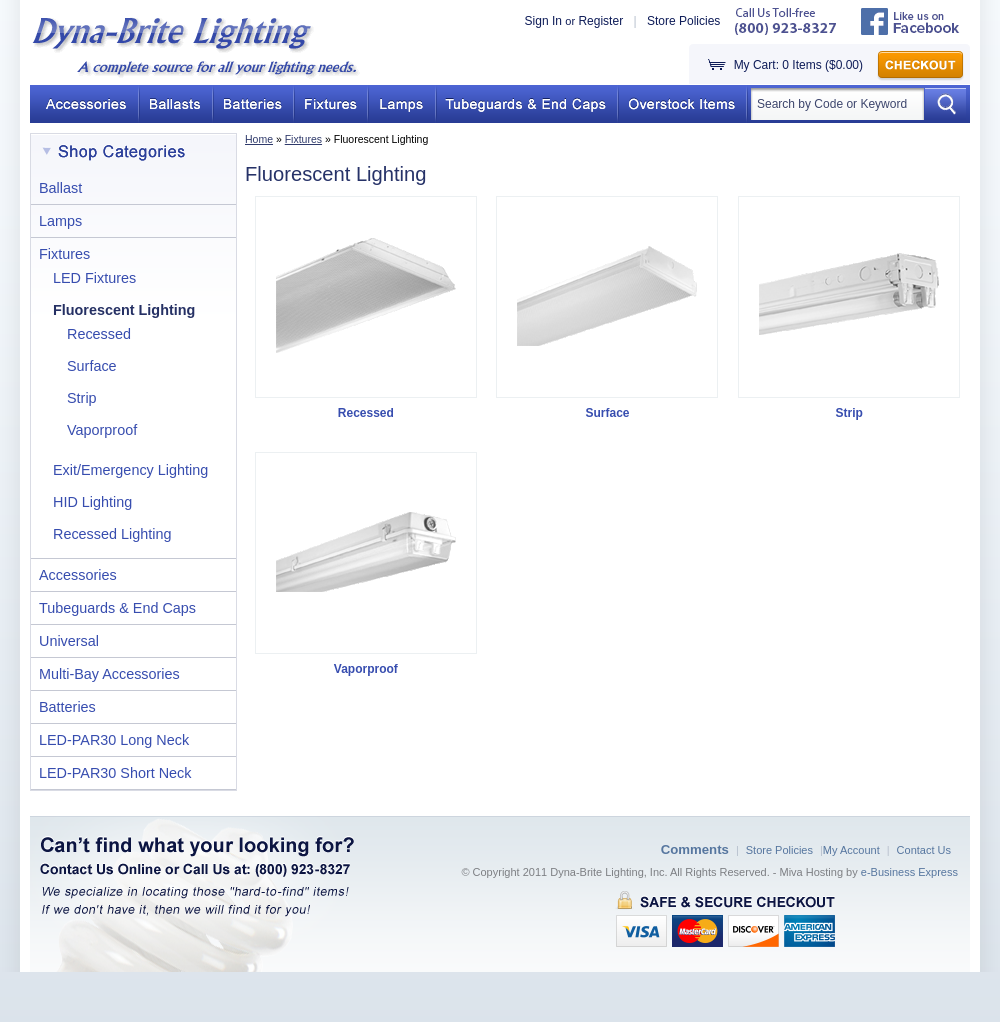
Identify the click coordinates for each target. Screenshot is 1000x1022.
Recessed (99, 334)
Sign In (543, 21)
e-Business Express (909, 872)
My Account (851, 850)
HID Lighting (92, 502)
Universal (69, 641)
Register (600, 21)
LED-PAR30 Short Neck (115, 773)
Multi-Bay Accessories (109, 674)
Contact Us (924, 850)
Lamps (60, 221)
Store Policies (683, 21)
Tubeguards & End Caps (117, 608)
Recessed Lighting (112, 534)
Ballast (60, 188)
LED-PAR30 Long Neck (114, 740)
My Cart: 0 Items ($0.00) (798, 65)
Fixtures (303, 139)
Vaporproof (102, 430)
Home (259, 139)
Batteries (67, 707)
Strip (82, 398)
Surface (92, 366)
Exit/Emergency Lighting (130, 470)
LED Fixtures (94, 278)
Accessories (78, 575)
